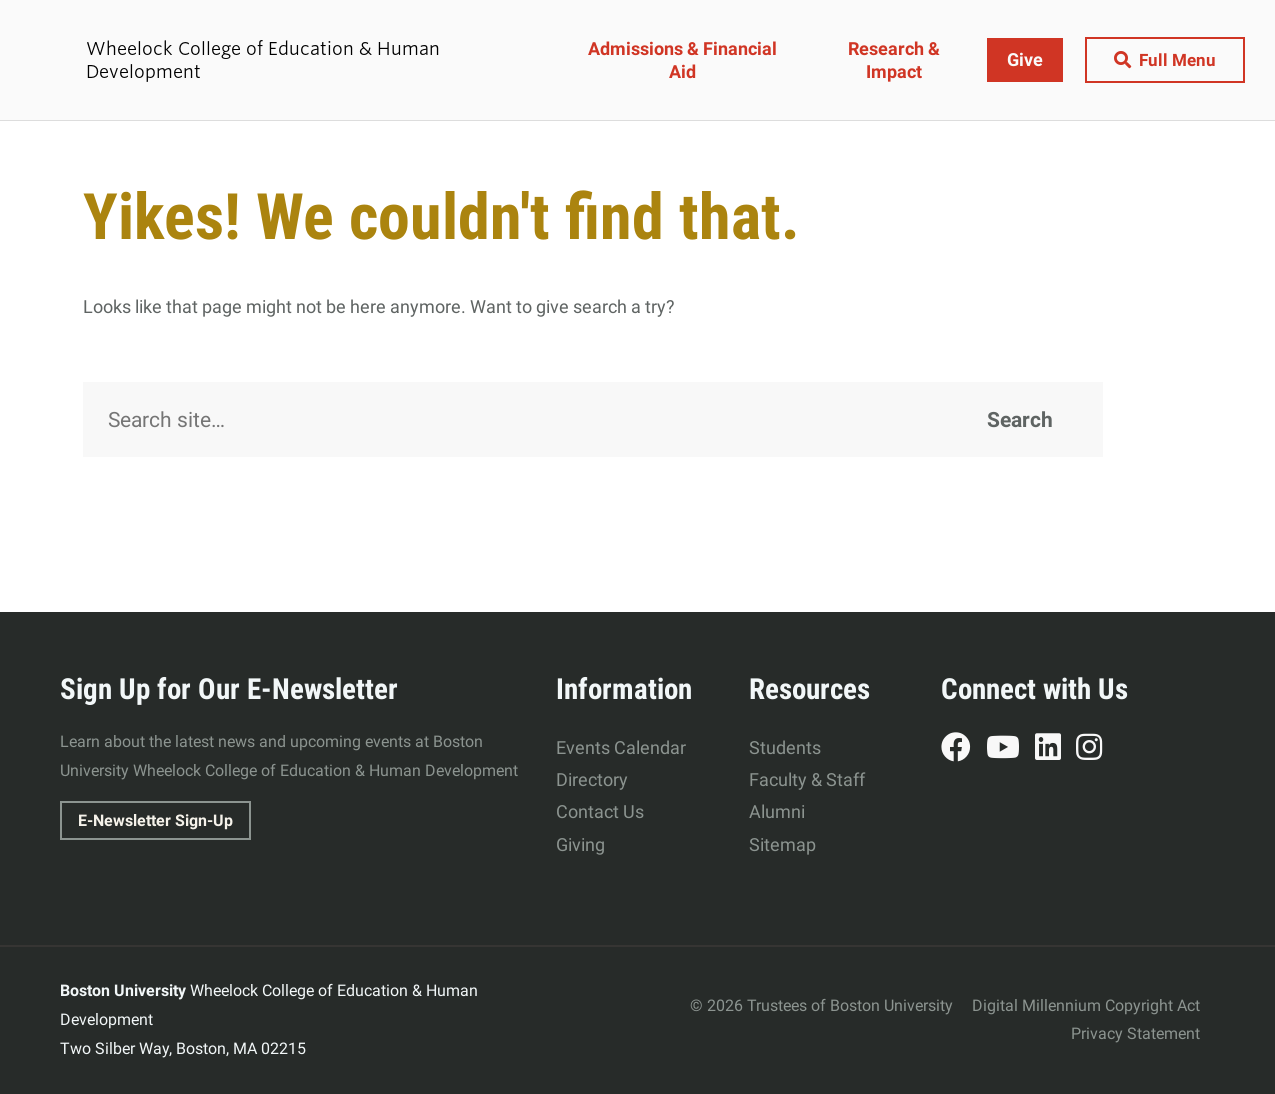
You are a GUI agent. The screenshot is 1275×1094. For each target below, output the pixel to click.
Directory (592, 779)
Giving (580, 844)
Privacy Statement (1135, 1033)
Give (1020, 59)
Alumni (777, 811)
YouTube (1010, 750)
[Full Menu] (1162, 60)
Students (785, 747)
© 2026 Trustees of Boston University (821, 1005)
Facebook (963, 750)
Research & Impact (892, 60)
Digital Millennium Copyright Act (1086, 1005)
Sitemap (782, 844)
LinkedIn (1055, 750)
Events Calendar (621, 747)
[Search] (593, 420)
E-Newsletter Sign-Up (155, 820)
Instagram (1096, 750)
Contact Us (600, 811)
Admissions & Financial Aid (684, 60)
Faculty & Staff (807, 779)
